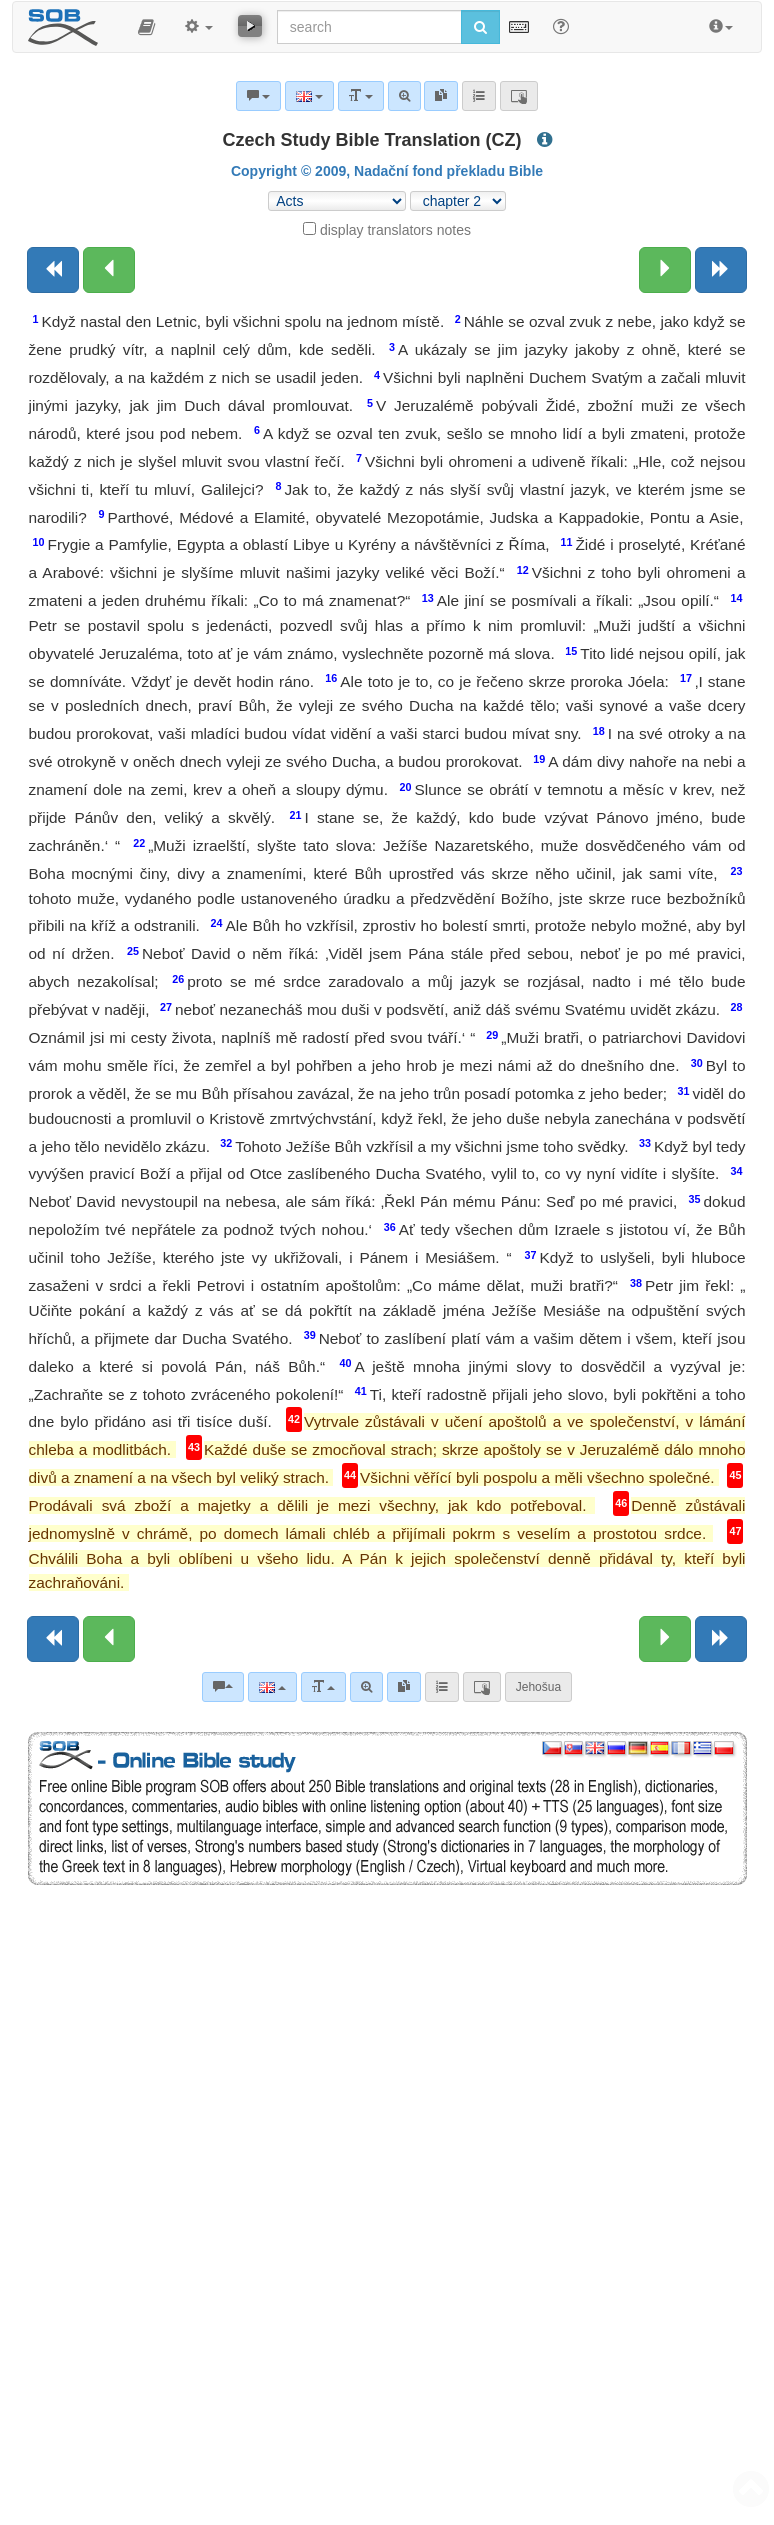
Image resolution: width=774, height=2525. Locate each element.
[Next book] (721, 270)
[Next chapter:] (665, 270)
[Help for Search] (561, 26)
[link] (404, 1687)
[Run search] (480, 27)
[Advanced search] (366, 1687)
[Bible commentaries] (223, 1687)
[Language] (272, 1687)
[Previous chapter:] (109, 270)
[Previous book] (53, 270)
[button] (146, 27)
